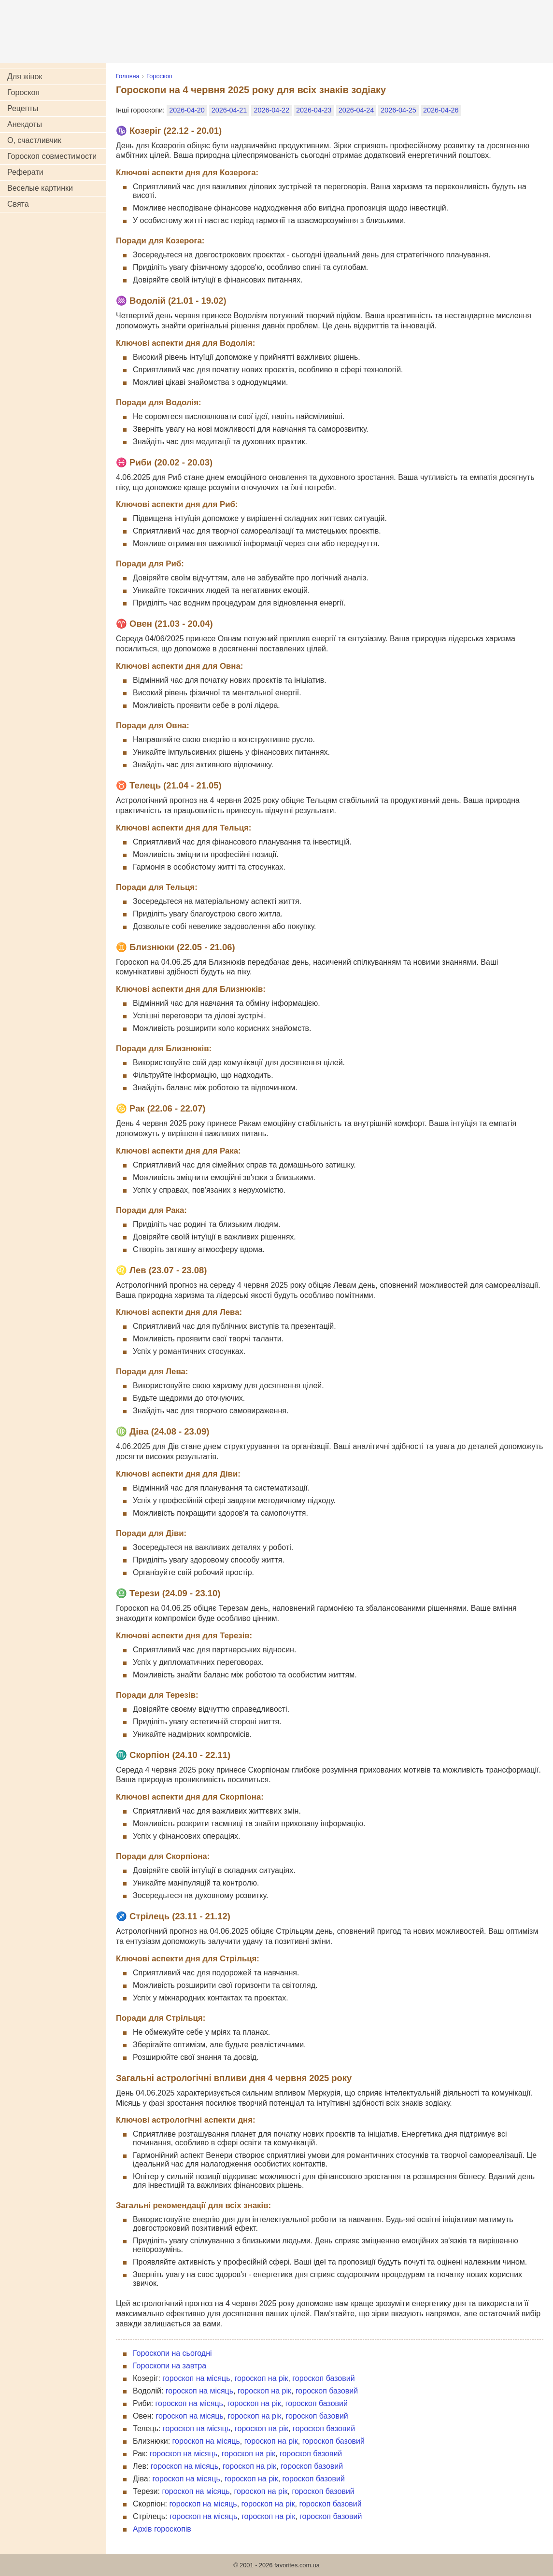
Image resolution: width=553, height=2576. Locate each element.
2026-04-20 (187, 110)
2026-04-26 (441, 110)
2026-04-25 (398, 110)
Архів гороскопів (162, 2529)
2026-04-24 (356, 110)
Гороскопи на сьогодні (172, 2353)
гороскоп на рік (261, 2378)
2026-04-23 (314, 110)
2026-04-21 (229, 110)
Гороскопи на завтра (169, 2366)
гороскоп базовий (323, 2378)
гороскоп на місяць (196, 2378)
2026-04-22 (271, 110)
